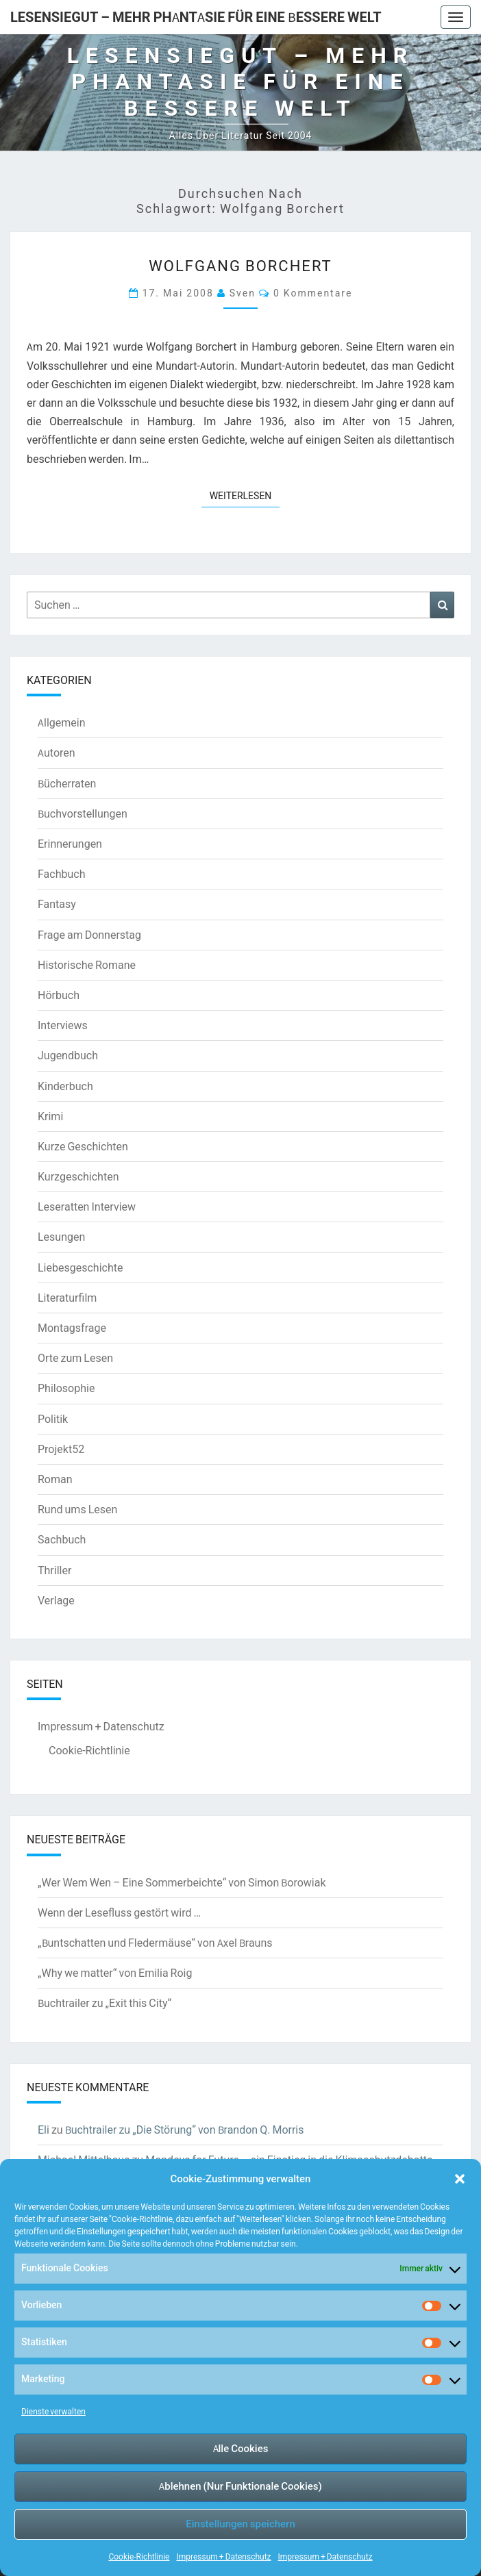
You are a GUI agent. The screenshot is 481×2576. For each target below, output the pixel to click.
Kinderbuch (65, 1086)
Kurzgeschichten (78, 1176)
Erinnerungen (70, 843)
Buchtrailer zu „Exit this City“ (104, 2003)
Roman (55, 1479)
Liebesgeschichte (80, 1267)
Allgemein (62, 722)
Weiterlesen (245, 495)
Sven (243, 293)
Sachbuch (62, 1539)
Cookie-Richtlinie (138, 2556)
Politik (53, 1419)
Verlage (56, 1600)
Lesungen (61, 1236)
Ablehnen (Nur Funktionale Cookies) (240, 2485)
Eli (43, 2129)
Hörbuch (58, 995)
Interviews (63, 1025)
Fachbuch (61, 874)
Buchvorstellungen (82, 813)
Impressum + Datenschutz (223, 2556)
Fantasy (57, 904)
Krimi (50, 1116)
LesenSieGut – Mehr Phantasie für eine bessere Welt (196, 16)
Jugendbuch (68, 1055)
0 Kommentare (312, 293)
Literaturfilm (67, 1297)
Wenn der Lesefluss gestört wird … (119, 1912)
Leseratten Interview (87, 1206)
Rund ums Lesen (77, 1509)
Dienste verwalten (53, 2411)
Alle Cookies (241, 2448)
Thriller (54, 1570)
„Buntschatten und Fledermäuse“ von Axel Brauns (155, 1942)
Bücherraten (67, 783)
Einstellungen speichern (240, 2523)
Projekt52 (61, 1449)
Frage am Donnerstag (89, 935)
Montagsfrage (72, 1328)
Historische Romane (87, 965)
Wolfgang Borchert (240, 265)
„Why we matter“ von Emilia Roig (115, 1973)
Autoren (56, 752)
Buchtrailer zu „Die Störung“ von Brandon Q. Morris (184, 2129)
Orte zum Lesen (75, 1358)
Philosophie (66, 1388)
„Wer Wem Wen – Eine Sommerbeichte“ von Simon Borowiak (182, 1882)
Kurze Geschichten (83, 1146)
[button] (460, 2179)
